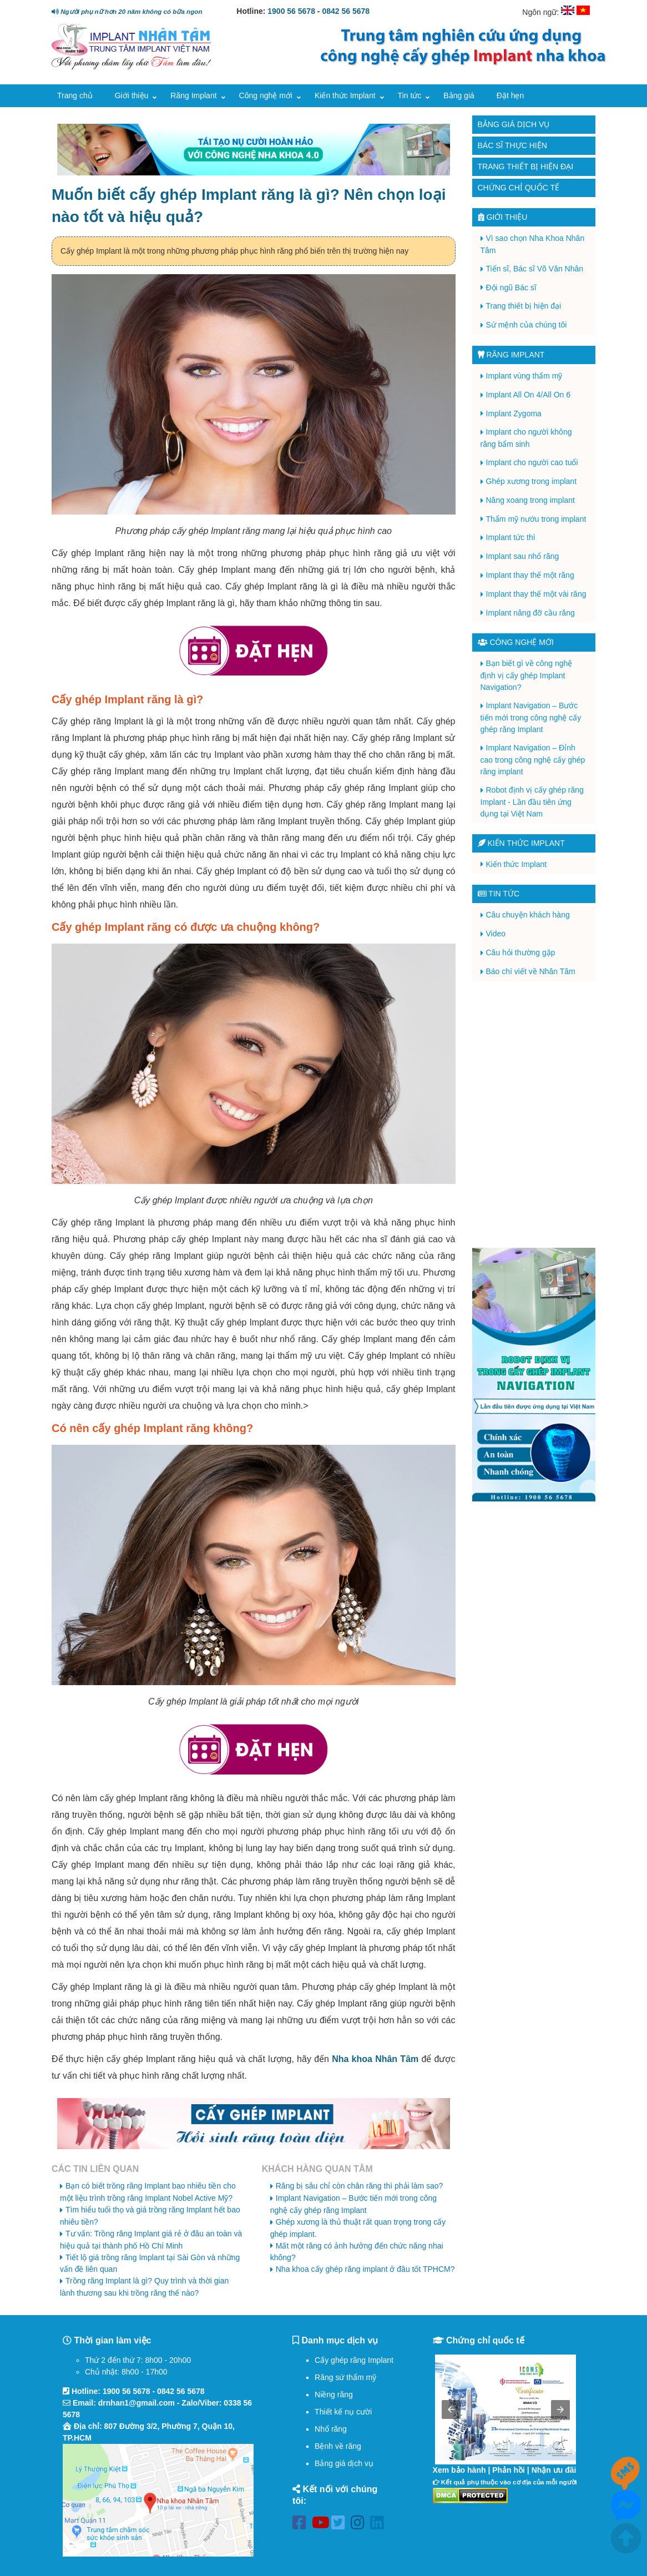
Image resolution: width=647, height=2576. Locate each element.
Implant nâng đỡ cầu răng (530, 612)
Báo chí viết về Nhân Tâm (530, 971)
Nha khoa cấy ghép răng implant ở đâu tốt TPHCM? (365, 2269)
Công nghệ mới (265, 95)
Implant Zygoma (514, 413)
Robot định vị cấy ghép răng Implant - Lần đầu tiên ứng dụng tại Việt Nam (532, 801)
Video (496, 933)
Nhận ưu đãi (554, 2470)
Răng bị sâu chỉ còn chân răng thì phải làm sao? (359, 2185)
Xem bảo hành (459, 2470)
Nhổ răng (331, 2428)
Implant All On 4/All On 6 (528, 394)
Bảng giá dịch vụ (514, 124)
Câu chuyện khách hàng (528, 914)
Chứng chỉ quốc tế (519, 187)
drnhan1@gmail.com (136, 2402)
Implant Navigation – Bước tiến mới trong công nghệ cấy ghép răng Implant (531, 717)
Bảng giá (458, 95)
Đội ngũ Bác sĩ (511, 287)
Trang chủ (75, 95)
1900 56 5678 (291, 11)
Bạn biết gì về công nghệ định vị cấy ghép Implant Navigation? (527, 675)
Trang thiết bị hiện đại (526, 166)
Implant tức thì (510, 537)
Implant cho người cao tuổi (532, 462)
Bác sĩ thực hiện (512, 145)
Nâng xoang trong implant (530, 500)
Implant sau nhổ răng (522, 556)
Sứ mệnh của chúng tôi (526, 324)
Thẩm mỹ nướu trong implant (536, 519)
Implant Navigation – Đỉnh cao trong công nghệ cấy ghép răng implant (533, 759)
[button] (451, 2409)
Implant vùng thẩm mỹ (524, 375)
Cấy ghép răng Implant (354, 2360)
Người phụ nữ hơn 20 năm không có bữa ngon (127, 11)
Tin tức (410, 95)
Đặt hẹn (510, 95)
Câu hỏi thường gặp (520, 952)
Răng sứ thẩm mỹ (345, 2377)
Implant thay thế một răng (530, 575)
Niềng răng (334, 2394)
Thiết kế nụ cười (343, 2411)
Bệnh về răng (338, 2446)
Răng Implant (193, 95)
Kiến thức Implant (345, 95)
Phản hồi (508, 2470)
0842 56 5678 (346, 11)
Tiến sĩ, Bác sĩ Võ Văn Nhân (535, 268)
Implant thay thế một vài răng (536, 593)
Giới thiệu (132, 95)
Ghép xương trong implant (531, 481)
